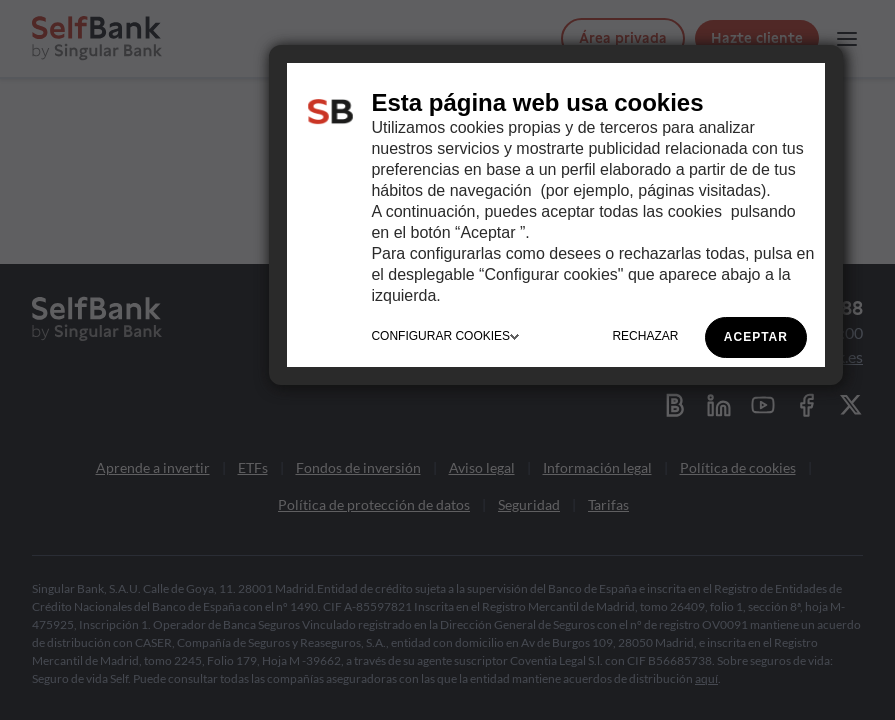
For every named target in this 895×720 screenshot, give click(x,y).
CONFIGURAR (445, 336)
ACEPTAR (756, 337)
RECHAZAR (645, 336)
